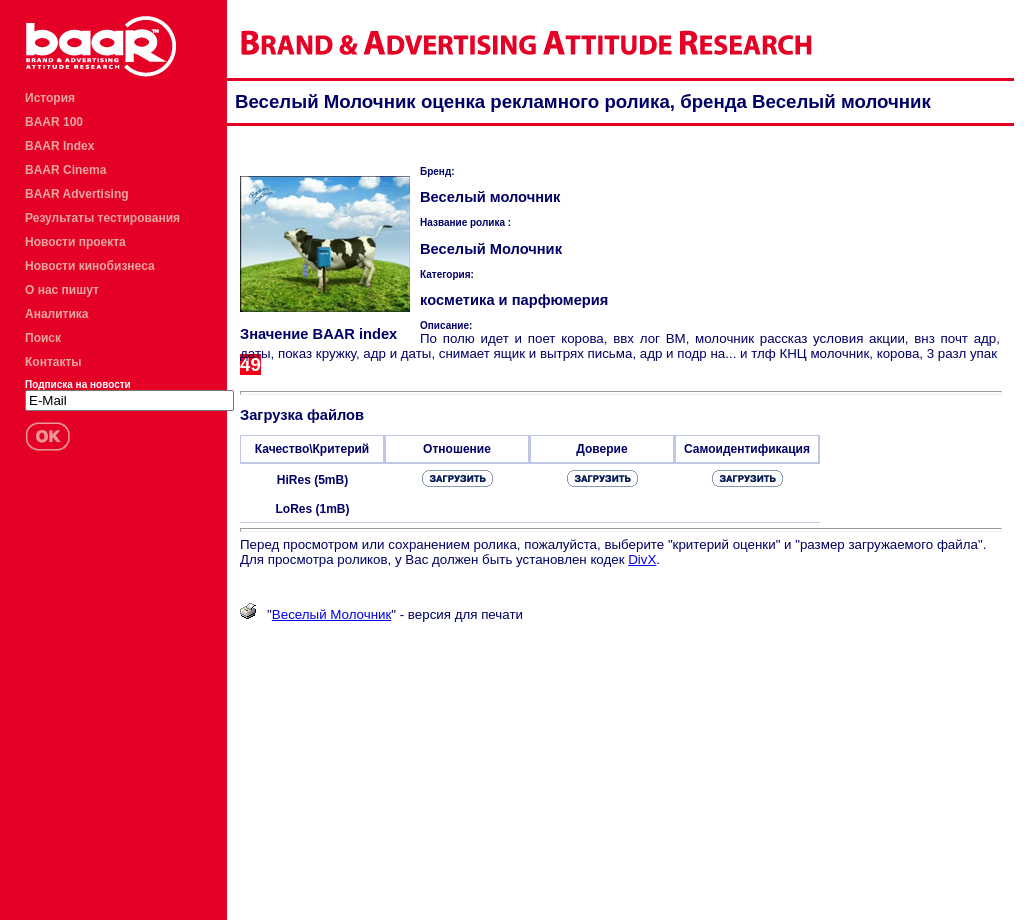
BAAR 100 (54, 122)
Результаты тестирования (102, 218)
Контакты (53, 362)
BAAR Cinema (65, 170)
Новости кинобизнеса (90, 266)
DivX (642, 559)
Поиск (43, 338)
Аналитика (57, 314)
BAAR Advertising (77, 194)
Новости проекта (75, 242)
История (50, 98)
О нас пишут (62, 290)
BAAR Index (59, 146)
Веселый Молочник (331, 614)
